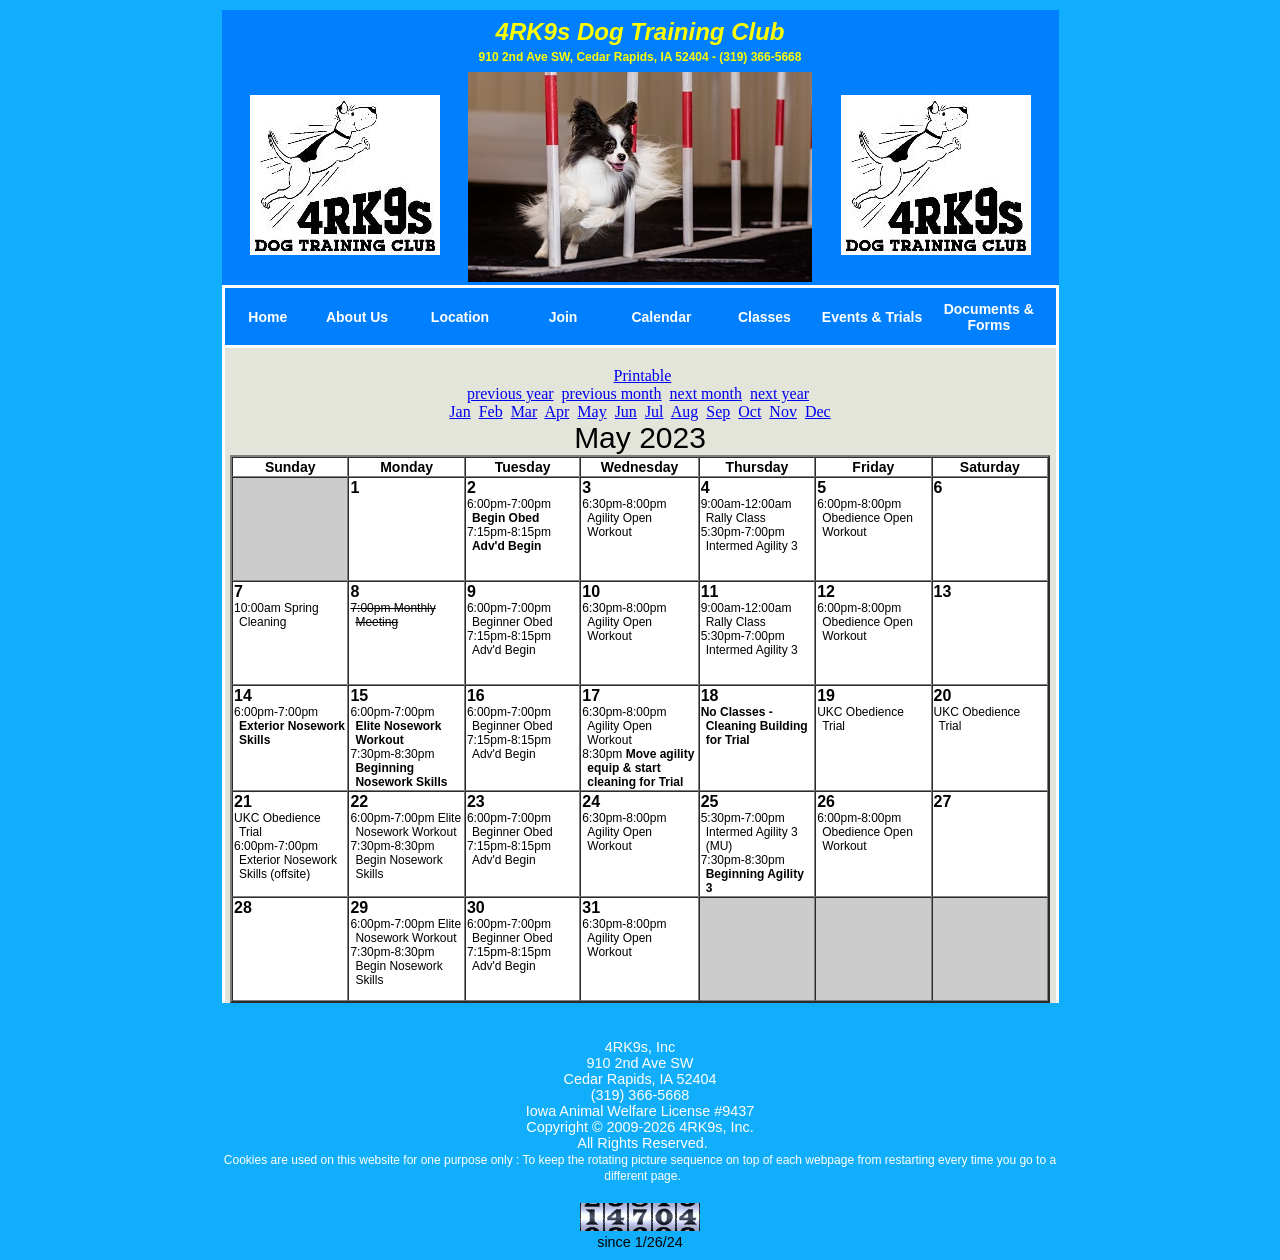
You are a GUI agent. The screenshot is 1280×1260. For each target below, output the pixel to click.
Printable (643, 375)
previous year (510, 393)
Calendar (661, 317)
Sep (718, 411)
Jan (459, 411)
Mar (524, 411)
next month (706, 393)
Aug (685, 411)
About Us (357, 317)
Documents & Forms (989, 317)
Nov (783, 411)
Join (563, 317)
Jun (626, 411)
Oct (749, 411)
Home (267, 317)
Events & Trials (872, 317)
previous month (612, 393)
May (591, 411)
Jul (654, 411)
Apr (556, 411)
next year (779, 393)
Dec (818, 411)
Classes (764, 317)
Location (460, 317)
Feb (491, 411)
